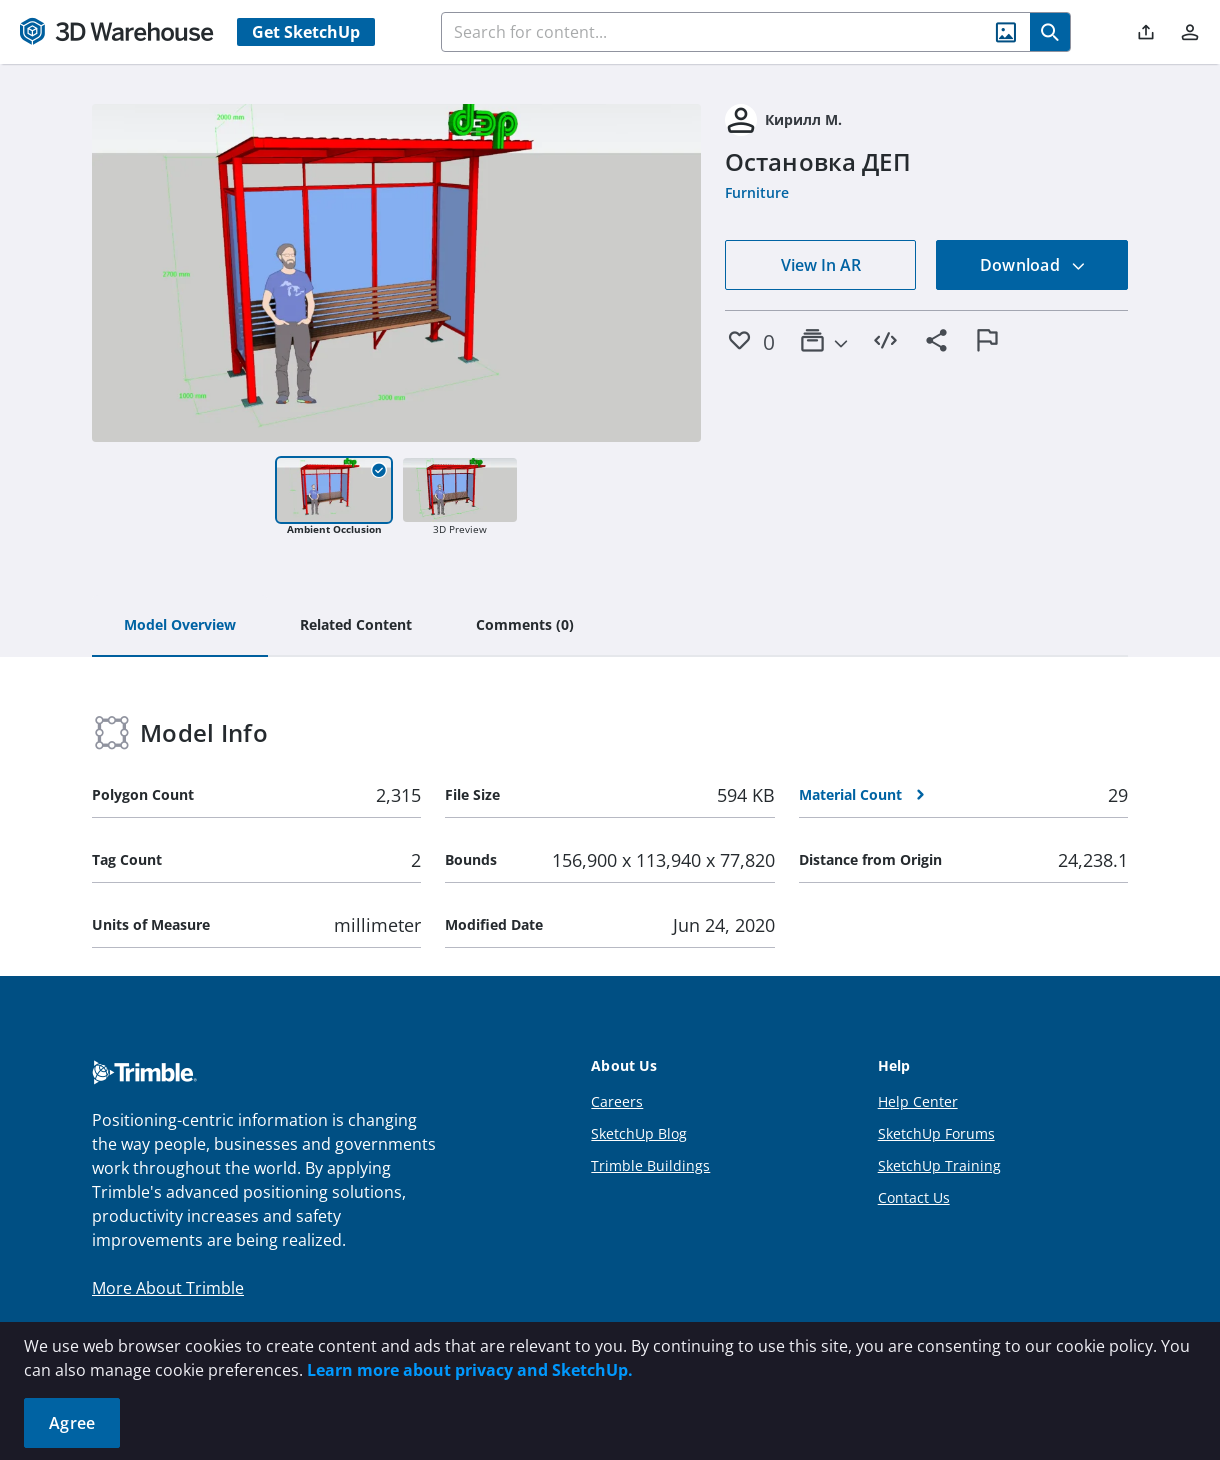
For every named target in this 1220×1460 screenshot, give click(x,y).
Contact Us (914, 1197)
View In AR (821, 265)
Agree (72, 1423)
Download (1033, 265)
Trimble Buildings (650, 1165)
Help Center (918, 1101)
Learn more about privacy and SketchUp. (470, 1370)
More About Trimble (168, 1288)
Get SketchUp (306, 32)
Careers (617, 1101)
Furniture (757, 192)
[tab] (180, 626)
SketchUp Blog (639, 1133)
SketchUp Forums (936, 1133)
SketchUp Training (939, 1165)
